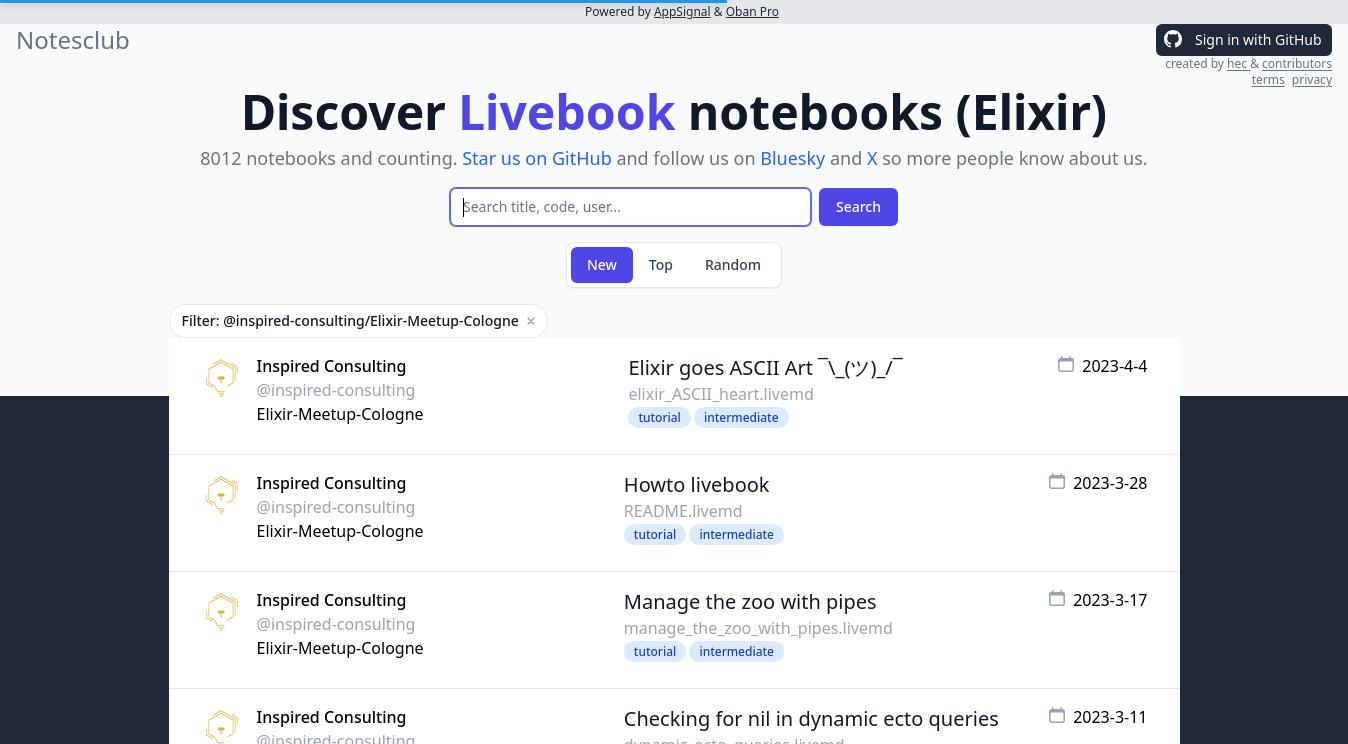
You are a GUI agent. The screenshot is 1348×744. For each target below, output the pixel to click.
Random (733, 264)
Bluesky (792, 158)
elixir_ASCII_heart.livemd (720, 394)
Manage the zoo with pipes (750, 601)
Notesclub (73, 40)
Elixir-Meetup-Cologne (340, 414)
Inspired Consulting (332, 366)
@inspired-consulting (336, 390)
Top (661, 264)
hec (1238, 63)
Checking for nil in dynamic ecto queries (811, 718)
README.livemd (683, 511)
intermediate (741, 417)
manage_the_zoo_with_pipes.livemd (758, 628)
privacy (1312, 79)
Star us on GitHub (537, 158)
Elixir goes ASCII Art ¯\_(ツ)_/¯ (765, 367)
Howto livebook (697, 484)
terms (1268, 79)
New (602, 264)
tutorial (659, 417)
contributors (1297, 63)
